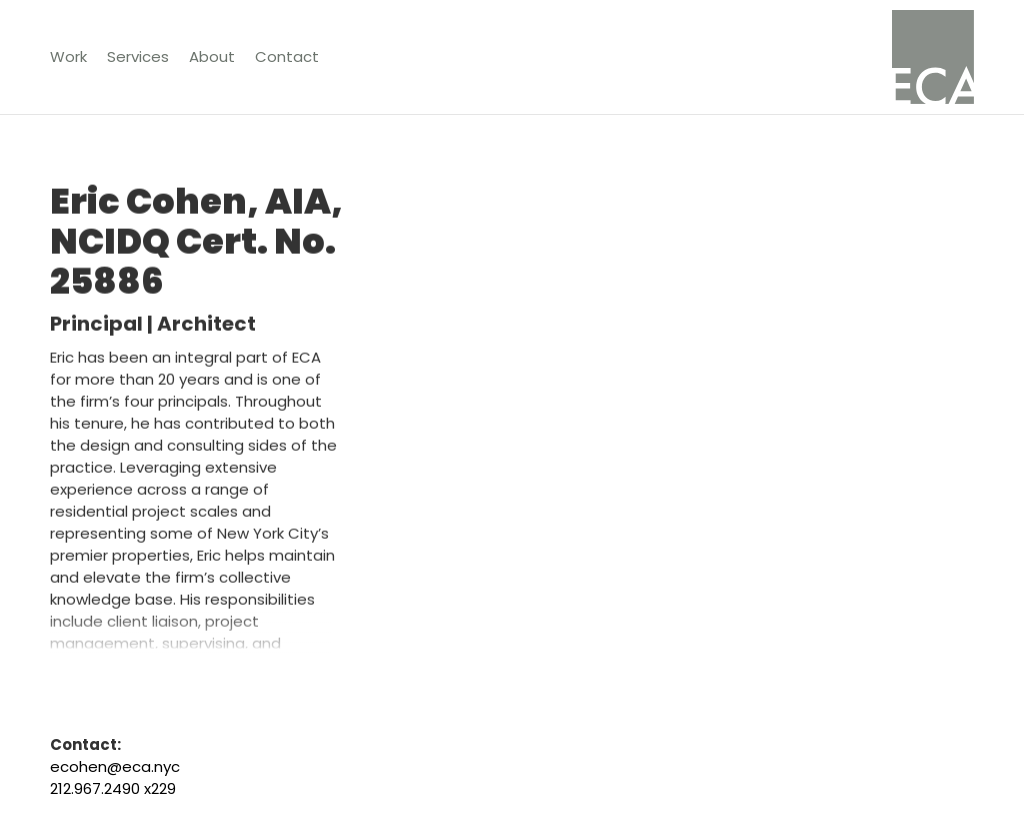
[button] (138, 57)
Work (68, 56)
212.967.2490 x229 (113, 788)
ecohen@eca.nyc (115, 766)
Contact (287, 56)
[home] (933, 57)
